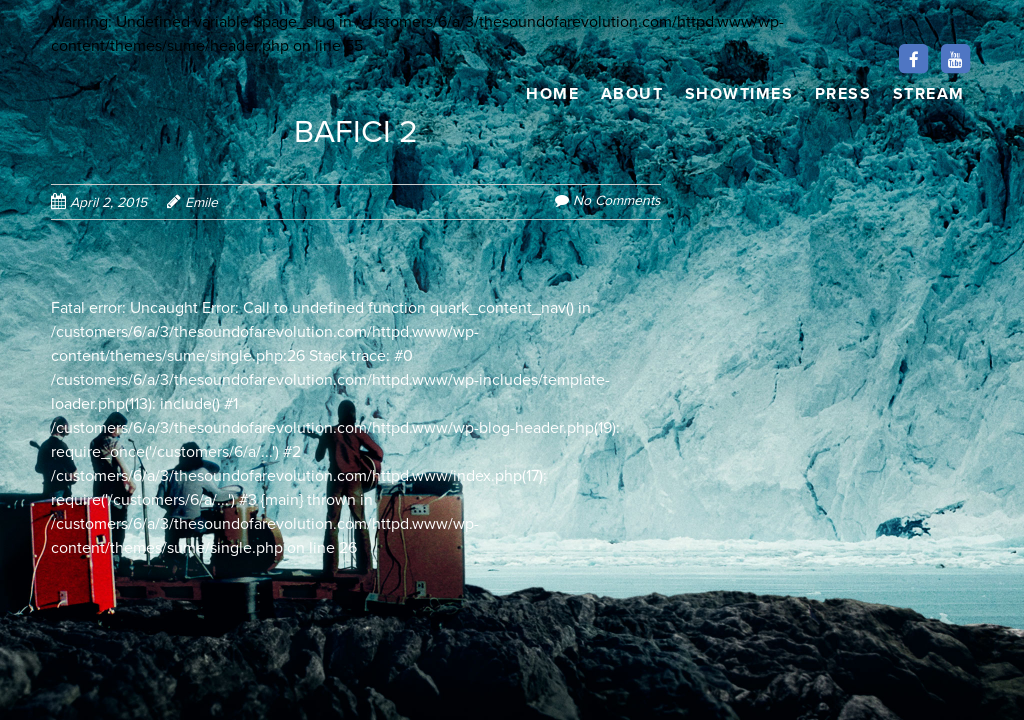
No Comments (617, 200)
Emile (201, 202)
